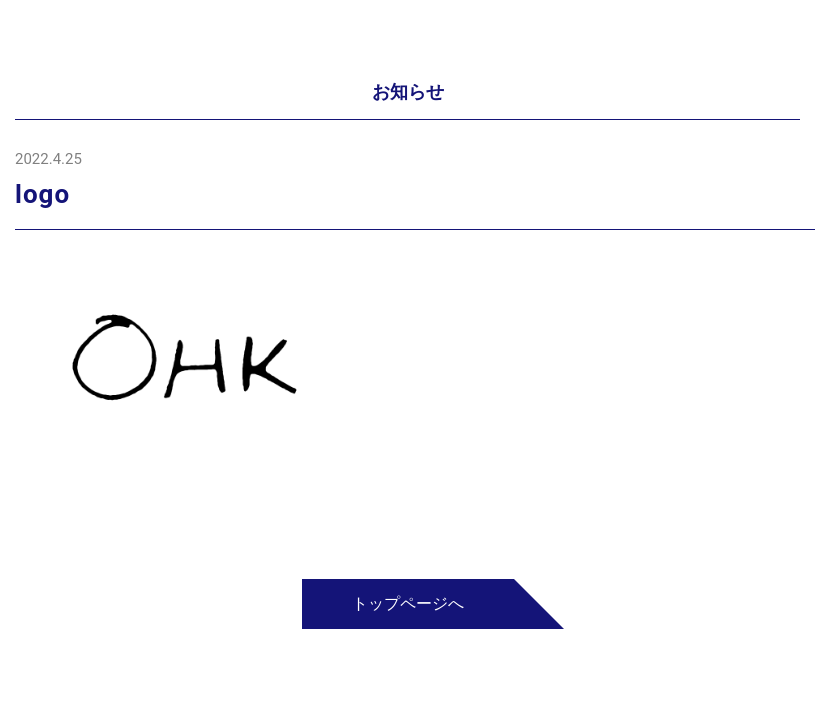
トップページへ (408, 603)
